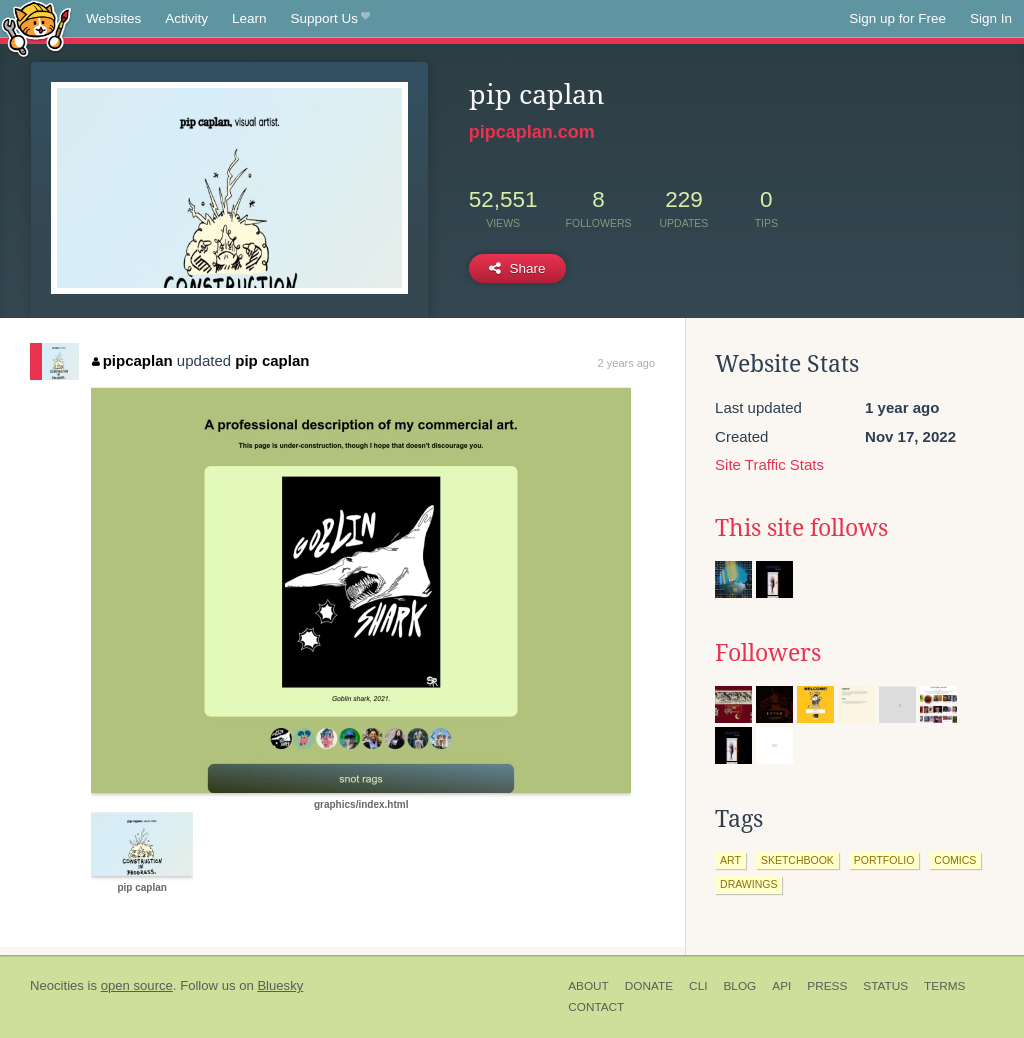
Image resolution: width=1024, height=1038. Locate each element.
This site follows (801, 528)
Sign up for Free (897, 18)
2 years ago (626, 363)
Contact (596, 1007)
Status (885, 986)
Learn (249, 18)
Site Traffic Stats (769, 464)
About (588, 986)
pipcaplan (132, 360)
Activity (186, 18)
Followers (768, 653)
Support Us (330, 19)
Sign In (991, 18)
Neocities (57, 985)
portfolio (884, 860)
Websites (113, 18)
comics (955, 860)
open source (137, 985)
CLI (698, 986)
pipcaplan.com (532, 132)
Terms (944, 986)
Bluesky (280, 985)
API (781, 986)
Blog (739, 986)
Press (827, 986)
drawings (748, 884)
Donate (649, 986)
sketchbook (797, 860)
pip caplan (272, 360)
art (730, 860)
